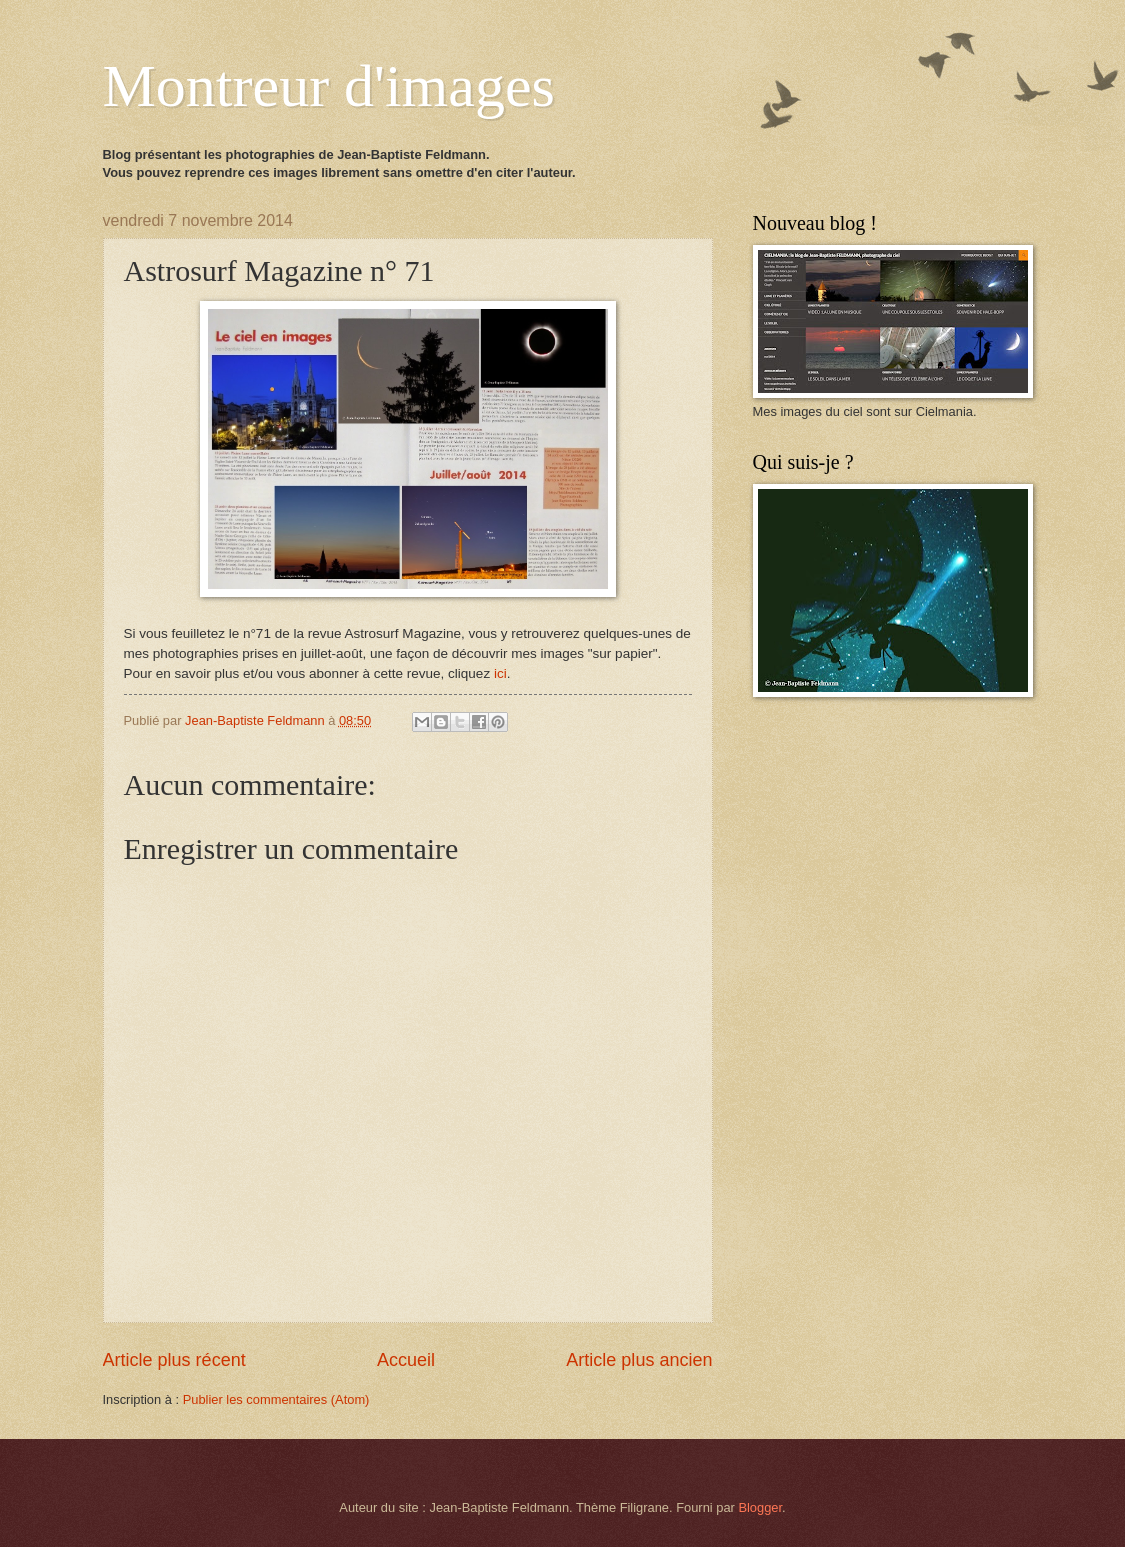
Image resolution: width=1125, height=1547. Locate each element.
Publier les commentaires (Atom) (276, 1399)
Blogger (760, 1507)
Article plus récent (174, 1360)
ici (500, 673)
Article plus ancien (639, 1360)
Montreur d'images (329, 86)
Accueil (406, 1360)
